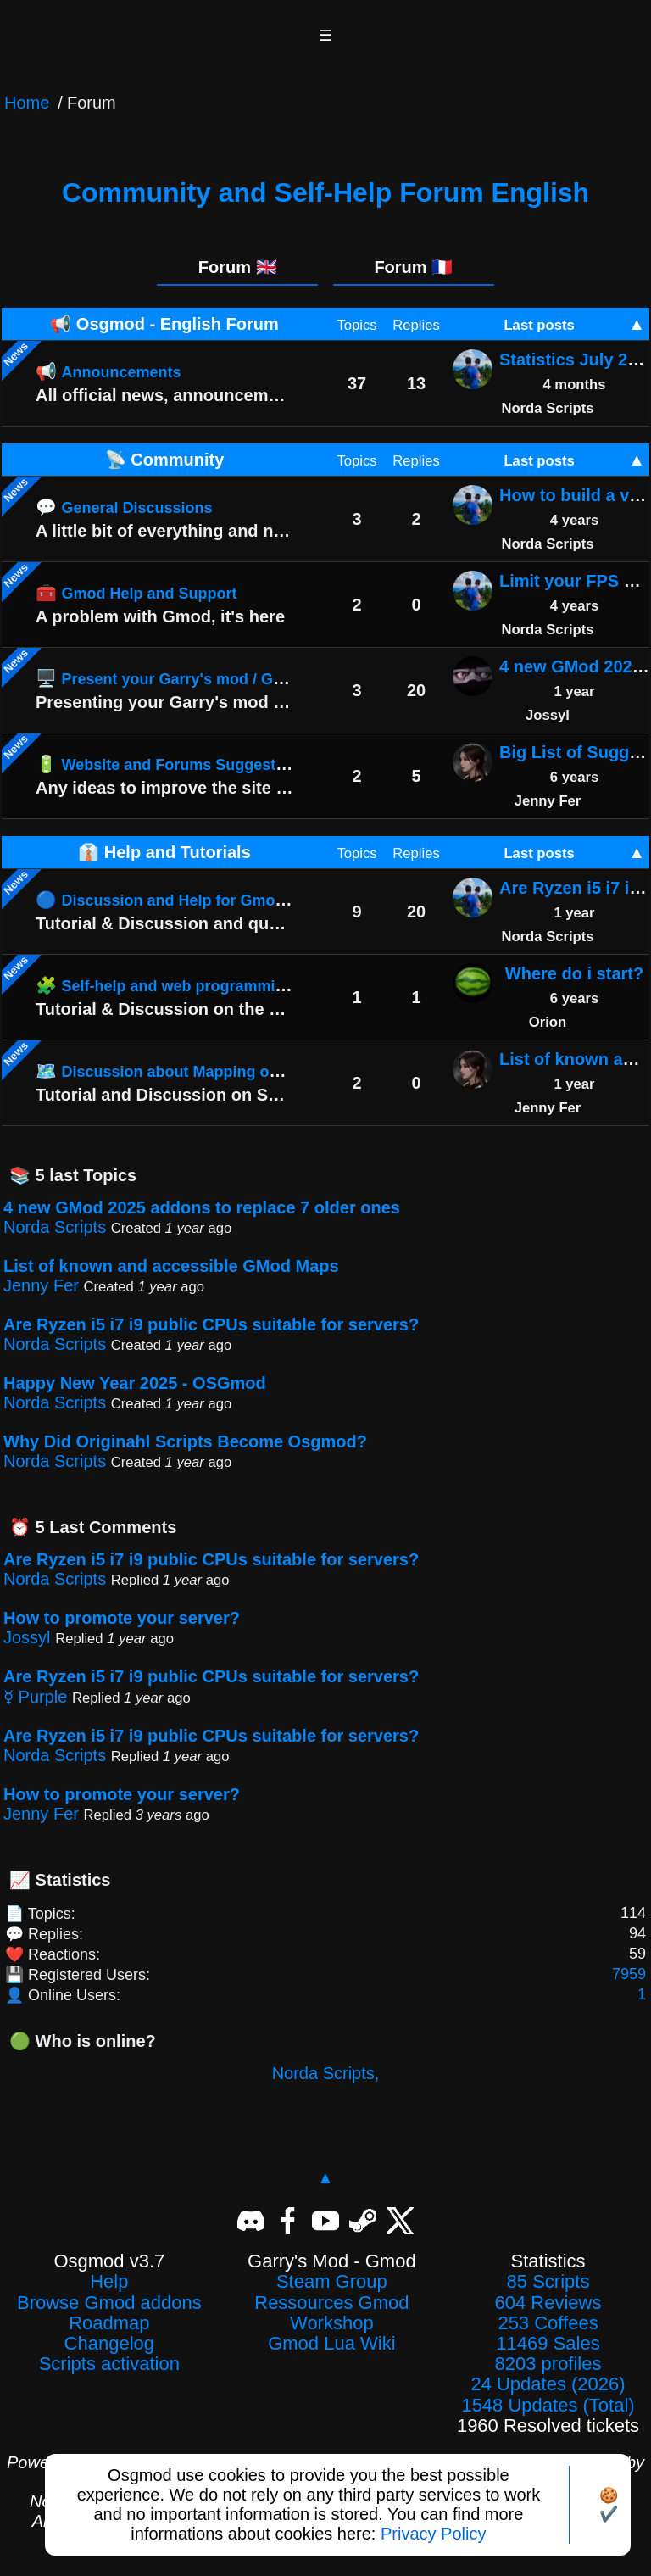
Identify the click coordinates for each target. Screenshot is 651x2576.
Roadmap (109, 2323)
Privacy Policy (433, 2533)
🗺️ (213, 1071)
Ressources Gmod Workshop (331, 2313)
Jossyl (27, 1637)
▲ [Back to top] (325, 2177)
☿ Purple (35, 1696)
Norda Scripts (54, 1227)
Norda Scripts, (326, 2073)
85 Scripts (548, 2282)
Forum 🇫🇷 (413, 267)
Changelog (109, 2343)
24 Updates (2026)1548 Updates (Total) (547, 2394)
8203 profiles (548, 2364)
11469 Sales (547, 2343)
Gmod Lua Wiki (331, 2343)
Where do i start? (574, 973)
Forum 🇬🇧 (237, 267)
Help (109, 2282)
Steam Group (331, 2282)
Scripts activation (109, 2364)
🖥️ (195, 678)
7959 (629, 1973)
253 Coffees (548, 2323)
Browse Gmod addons (109, 2303)
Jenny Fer (41, 1285)
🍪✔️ (608, 2505)
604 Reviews (548, 2303)
